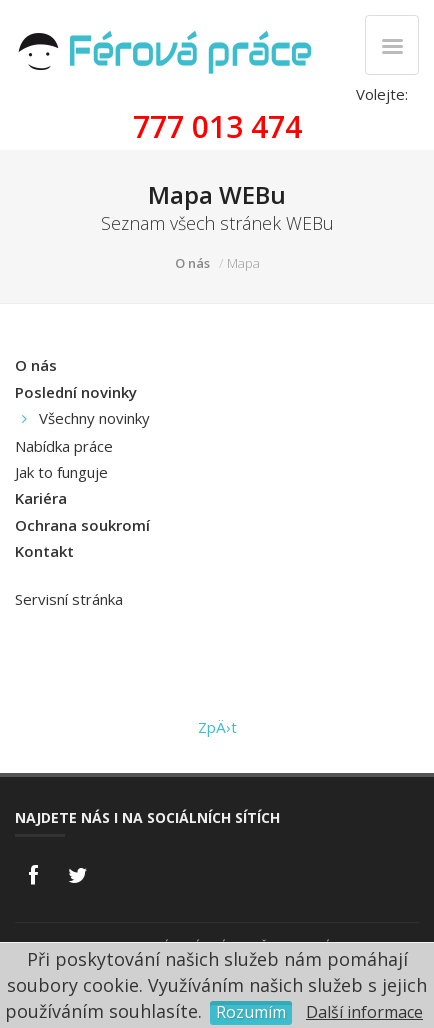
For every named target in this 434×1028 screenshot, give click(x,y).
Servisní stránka (69, 599)
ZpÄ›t (217, 727)
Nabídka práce (64, 446)
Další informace (364, 1012)
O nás (192, 263)
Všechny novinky (94, 418)
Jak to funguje (61, 472)
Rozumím (251, 1012)
